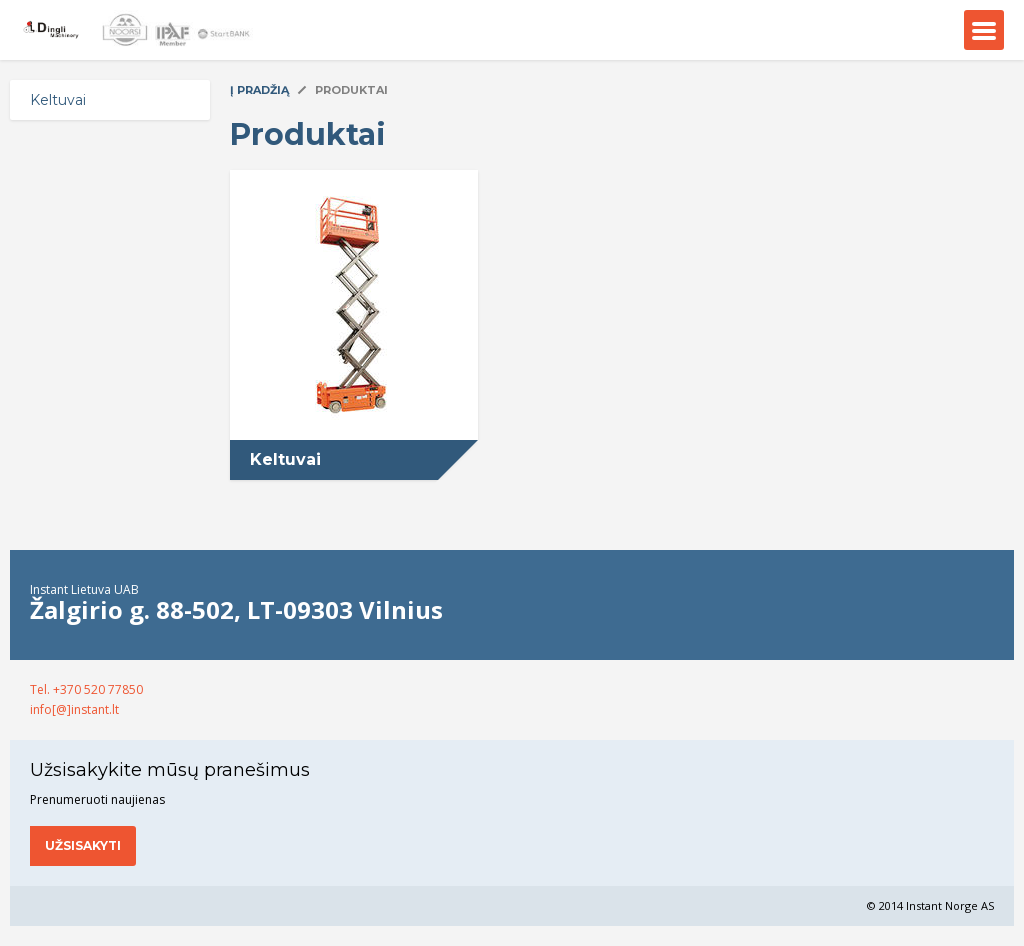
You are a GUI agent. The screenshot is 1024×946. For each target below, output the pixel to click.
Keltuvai (58, 100)
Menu (984, 30)
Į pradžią (259, 90)
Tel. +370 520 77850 (86, 689)
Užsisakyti (83, 845)
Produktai (351, 90)
